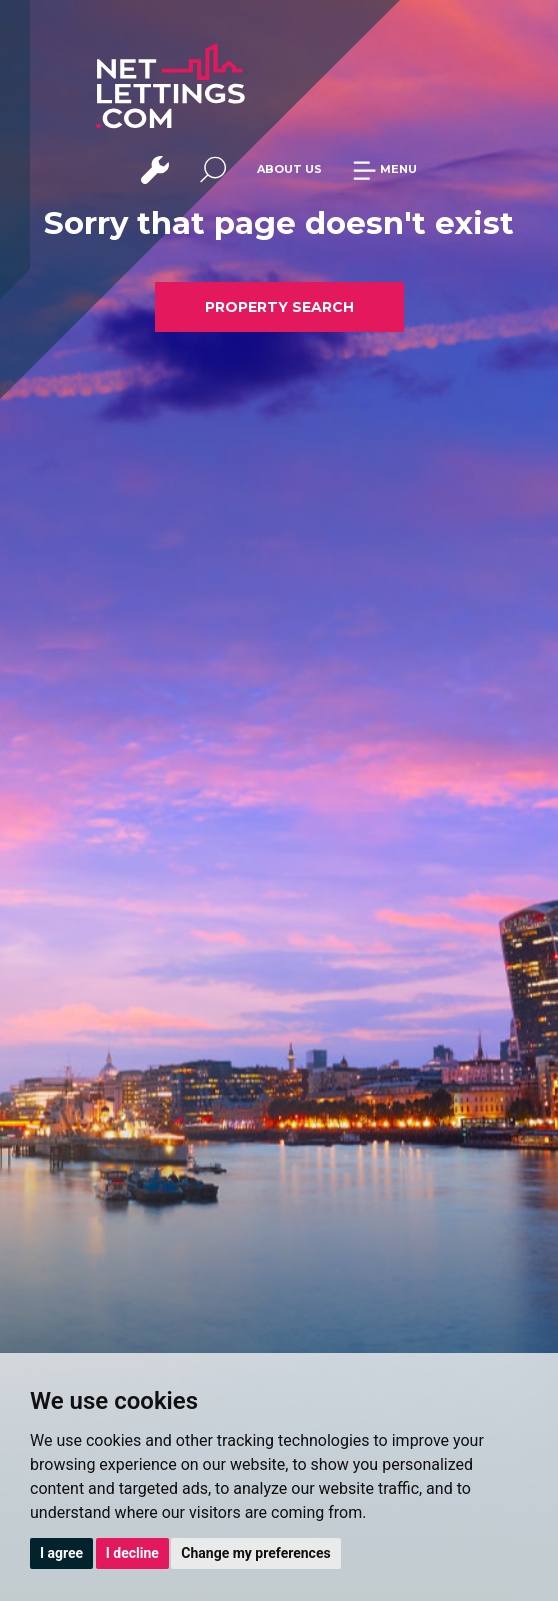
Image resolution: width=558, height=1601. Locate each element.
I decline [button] (132, 1553)
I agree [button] (61, 1553)
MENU (384, 169)
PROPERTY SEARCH (279, 307)
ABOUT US (289, 169)
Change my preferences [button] (255, 1553)
